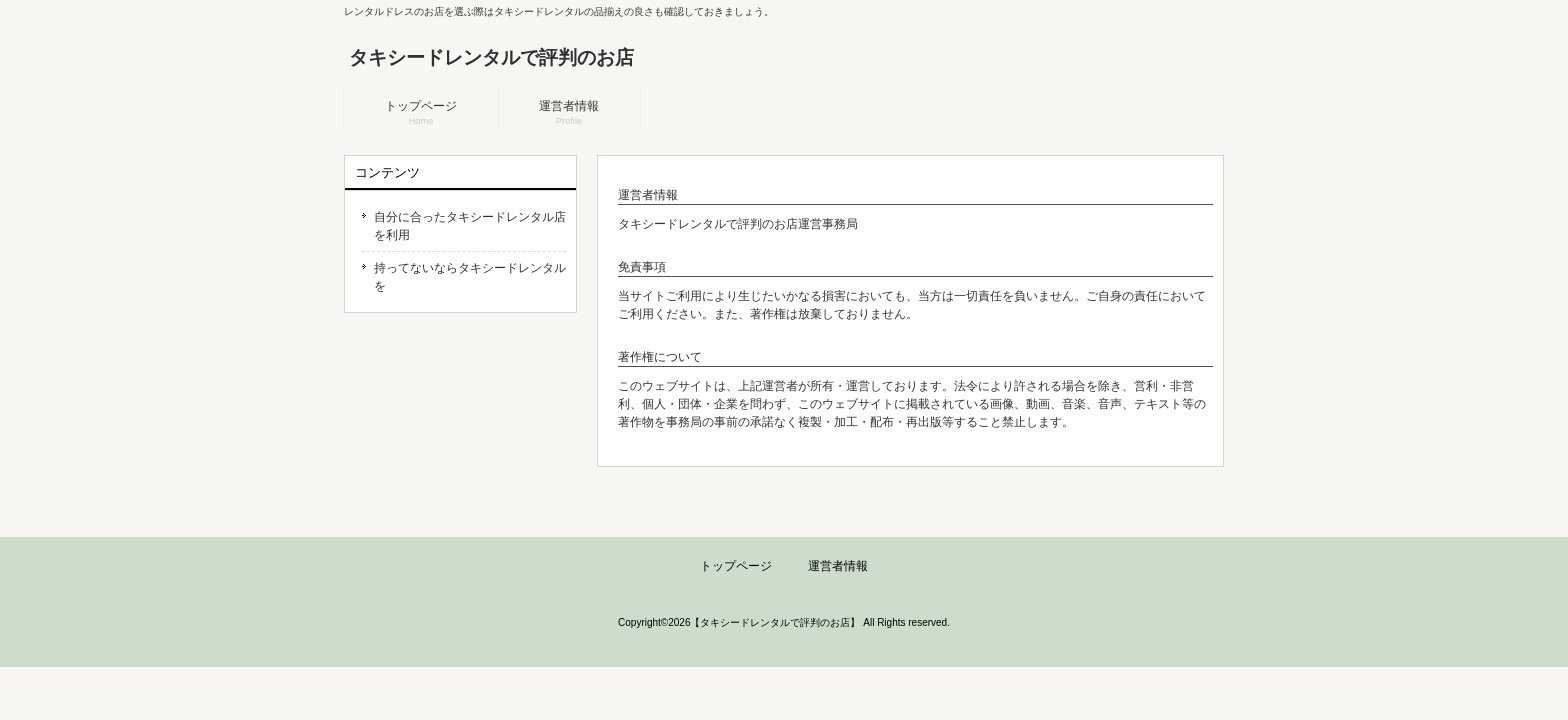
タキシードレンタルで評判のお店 (491, 57)
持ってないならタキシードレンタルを (470, 277)
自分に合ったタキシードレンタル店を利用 (470, 226)
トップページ (736, 566)
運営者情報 (838, 566)
